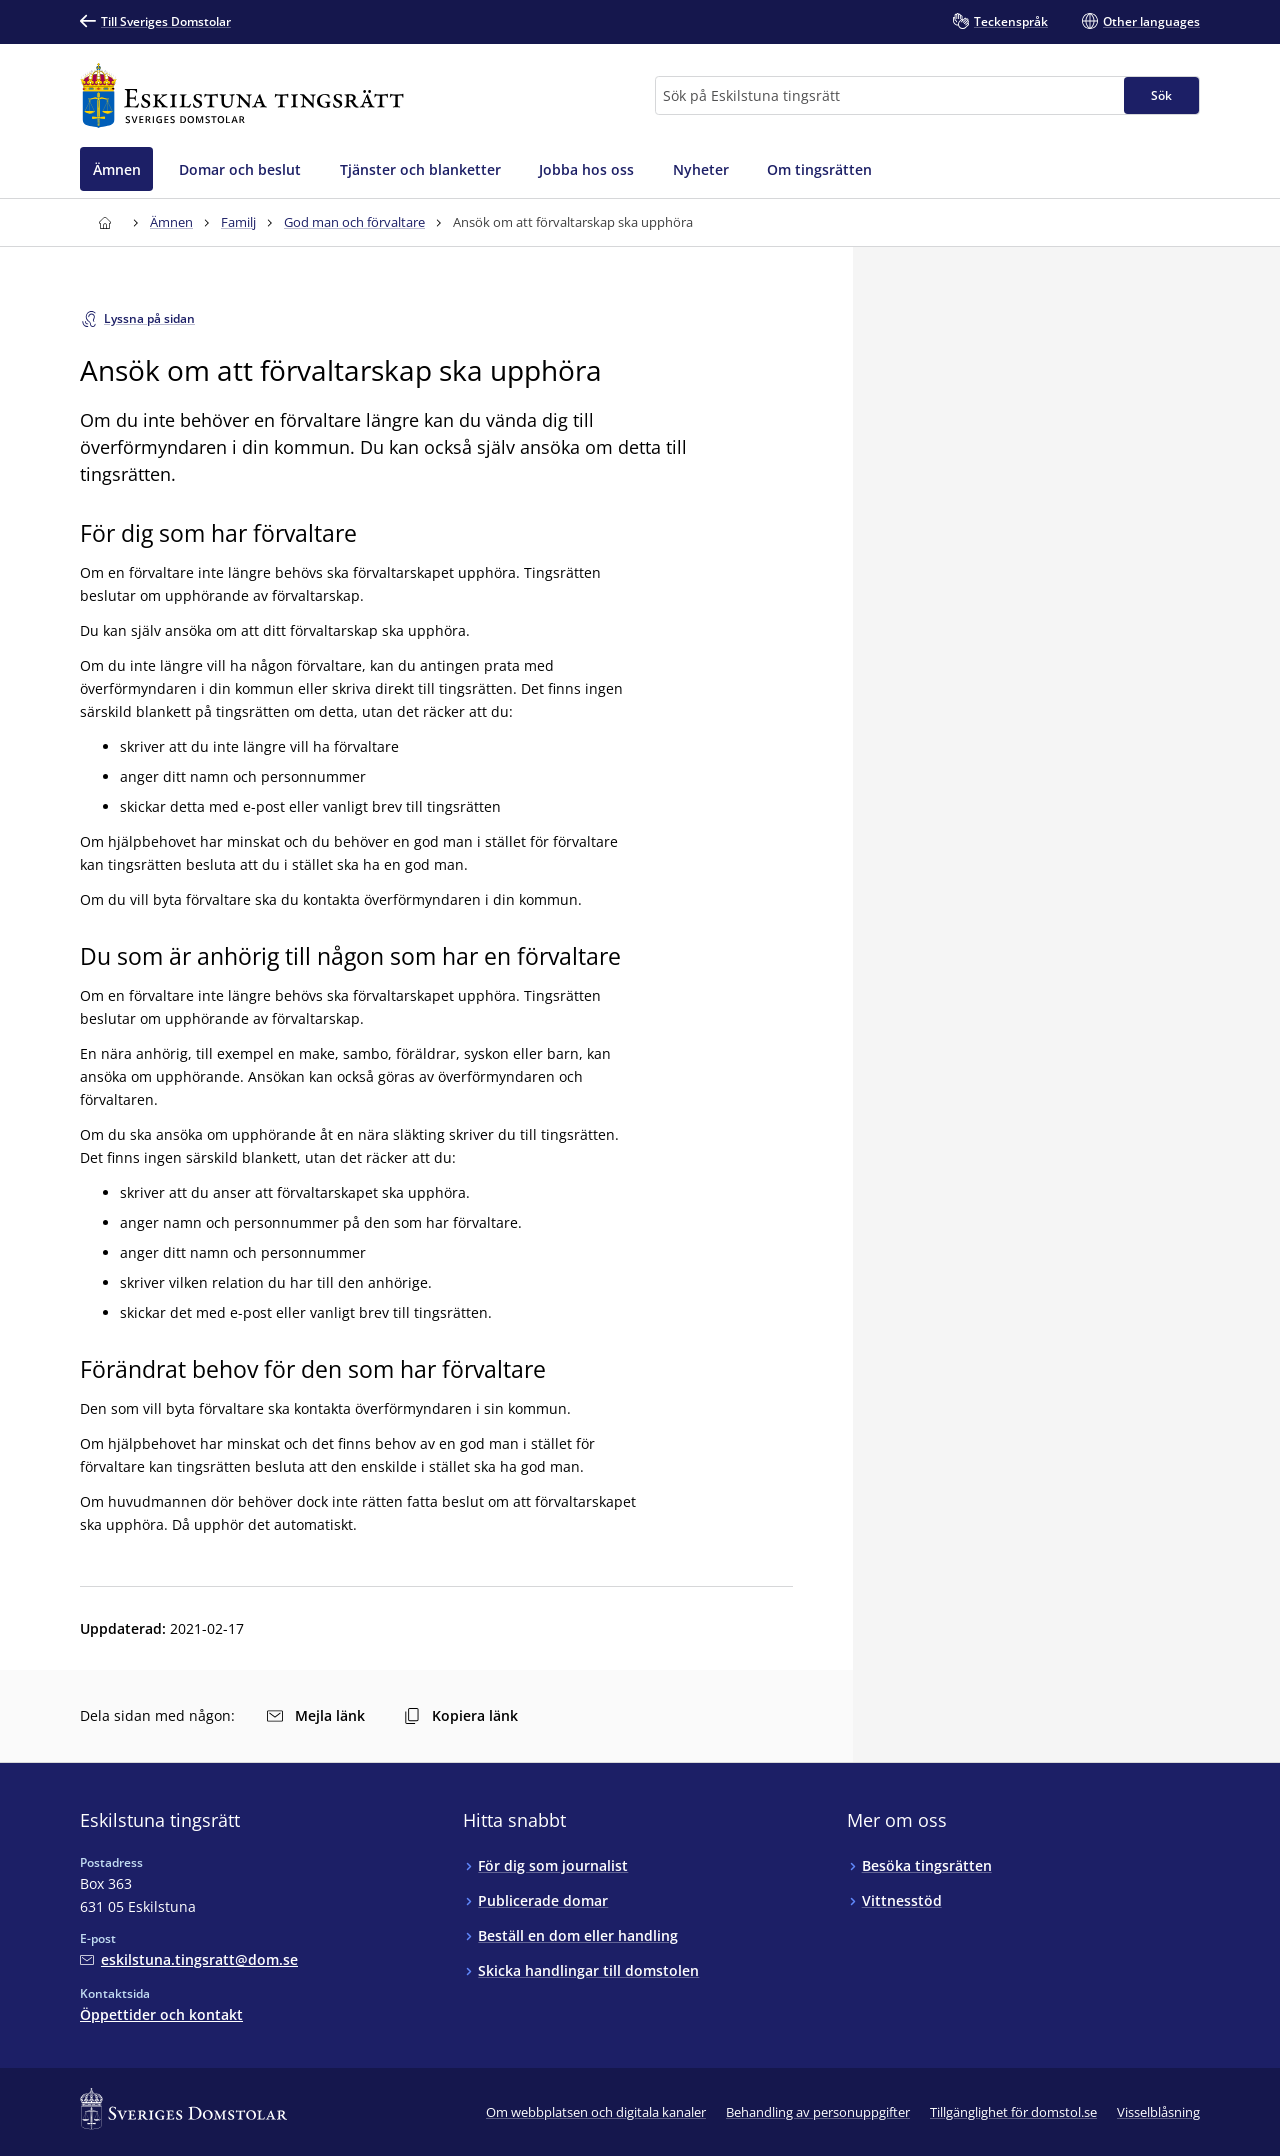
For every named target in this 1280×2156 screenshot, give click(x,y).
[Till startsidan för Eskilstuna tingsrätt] (242, 95)
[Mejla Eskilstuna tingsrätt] (189, 1959)
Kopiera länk (461, 1715)
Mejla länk (316, 1715)
